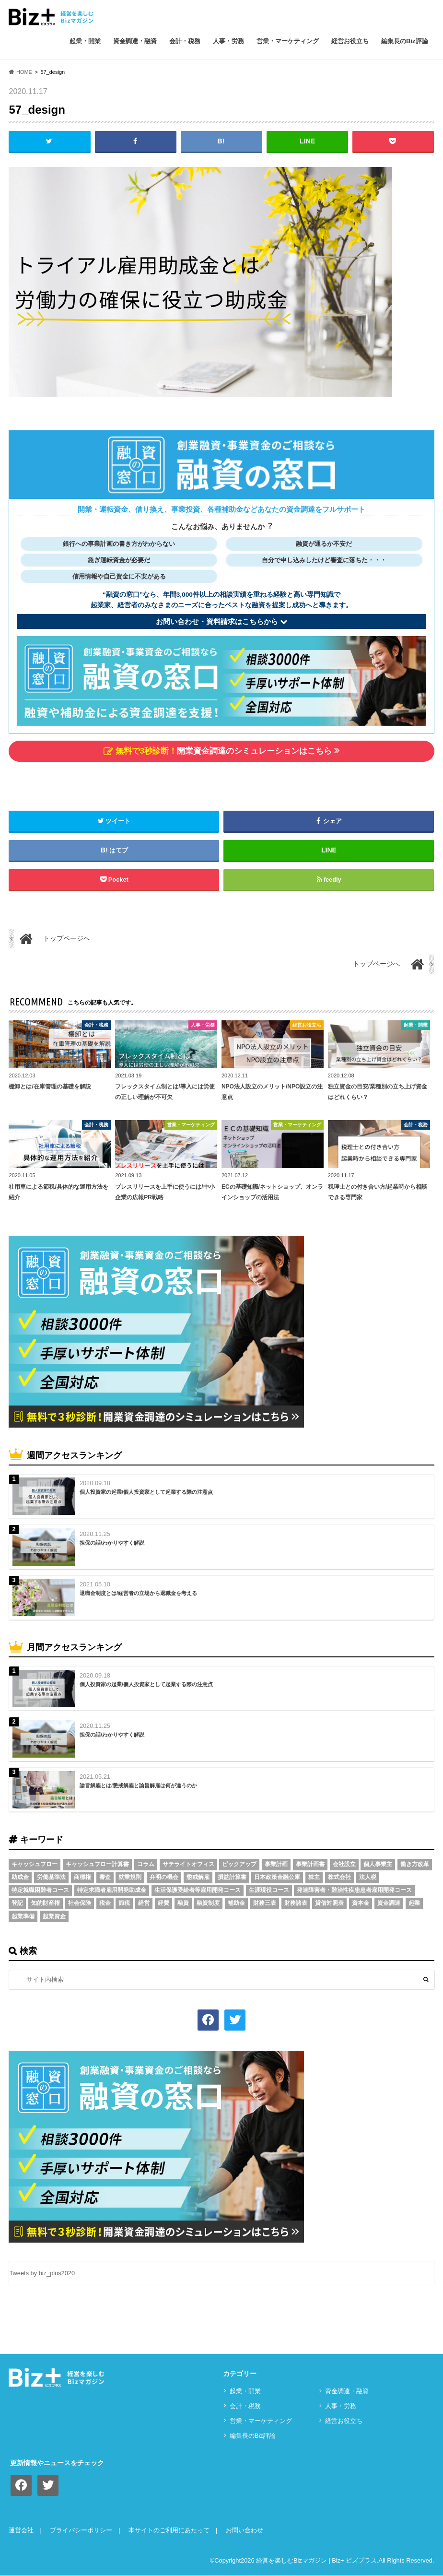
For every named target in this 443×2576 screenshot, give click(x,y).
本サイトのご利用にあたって (169, 2530)
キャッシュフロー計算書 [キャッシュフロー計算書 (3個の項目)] (97, 1864)
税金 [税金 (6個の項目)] (105, 1903)
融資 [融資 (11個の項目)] (183, 1903)
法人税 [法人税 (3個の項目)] (367, 1877)
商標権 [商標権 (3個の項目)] (82, 1877)
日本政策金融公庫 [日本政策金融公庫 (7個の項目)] (277, 1877)
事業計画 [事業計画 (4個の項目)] (276, 1864)
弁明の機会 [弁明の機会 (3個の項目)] (164, 1877)
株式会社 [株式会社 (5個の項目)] (339, 1877)
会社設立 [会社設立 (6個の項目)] (344, 1864)
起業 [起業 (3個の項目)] (414, 1903)
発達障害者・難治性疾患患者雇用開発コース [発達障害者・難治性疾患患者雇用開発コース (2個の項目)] (354, 1890)
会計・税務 (184, 41)
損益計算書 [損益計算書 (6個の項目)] (232, 1877)
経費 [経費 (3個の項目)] (163, 1903)
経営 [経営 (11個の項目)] (144, 1903)
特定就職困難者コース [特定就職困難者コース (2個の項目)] (40, 1890)
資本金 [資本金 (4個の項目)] (360, 1903)
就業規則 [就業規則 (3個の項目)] (129, 1877)
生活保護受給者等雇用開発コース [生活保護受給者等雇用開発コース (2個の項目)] (197, 1890)
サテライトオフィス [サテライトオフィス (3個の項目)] (188, 1864)
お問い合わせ (244, 2530)
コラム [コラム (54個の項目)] (145, 1864)
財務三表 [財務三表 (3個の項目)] (264, 1903)
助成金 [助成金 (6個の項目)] (20, 1877)
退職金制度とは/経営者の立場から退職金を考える (138, 1593)
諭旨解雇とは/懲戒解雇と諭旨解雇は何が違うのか (138, 1786)
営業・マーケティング (287, 41)
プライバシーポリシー (81, 2530)
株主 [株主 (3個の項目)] (314, 1877)
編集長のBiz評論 (404, 41)
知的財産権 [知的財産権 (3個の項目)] (45, 1903)
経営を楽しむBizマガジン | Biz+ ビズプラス (316, 2560)
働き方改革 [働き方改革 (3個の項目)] (414, 1864)
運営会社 (21, 2530)
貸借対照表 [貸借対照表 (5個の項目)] (329, 1903)
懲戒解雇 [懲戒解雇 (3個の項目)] (198, 1877)
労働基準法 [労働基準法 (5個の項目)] (51, 1877)
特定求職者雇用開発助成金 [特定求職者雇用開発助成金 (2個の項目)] (111, 1890)
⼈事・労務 (228, 41)
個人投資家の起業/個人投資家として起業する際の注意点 (146, 1492)
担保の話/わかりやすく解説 (112, 1543)
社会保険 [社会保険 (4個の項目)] (79, 1903)
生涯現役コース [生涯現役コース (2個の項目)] (269, 1890)
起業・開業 (85, 41)
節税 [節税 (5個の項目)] (124, 1903)
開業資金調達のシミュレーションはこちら (221, 751)
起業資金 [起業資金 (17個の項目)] (54, 1916)
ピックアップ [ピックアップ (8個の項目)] (239, 1864)
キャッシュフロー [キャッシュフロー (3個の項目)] (35, 1864)
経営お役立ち (350, 41)
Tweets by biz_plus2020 (42, 2273)
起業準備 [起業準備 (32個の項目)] (23, 1916)
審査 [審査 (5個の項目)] (105, 1877)
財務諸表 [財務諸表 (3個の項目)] (295, 1903)
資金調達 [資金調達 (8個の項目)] (388, 1903)
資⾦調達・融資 (135, 41)
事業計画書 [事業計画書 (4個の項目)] (310, 1864)
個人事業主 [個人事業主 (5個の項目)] (377, 1864)
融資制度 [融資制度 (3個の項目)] (208, 1903)
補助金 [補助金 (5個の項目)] (236, 1903)
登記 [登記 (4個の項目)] (17, 1903)
